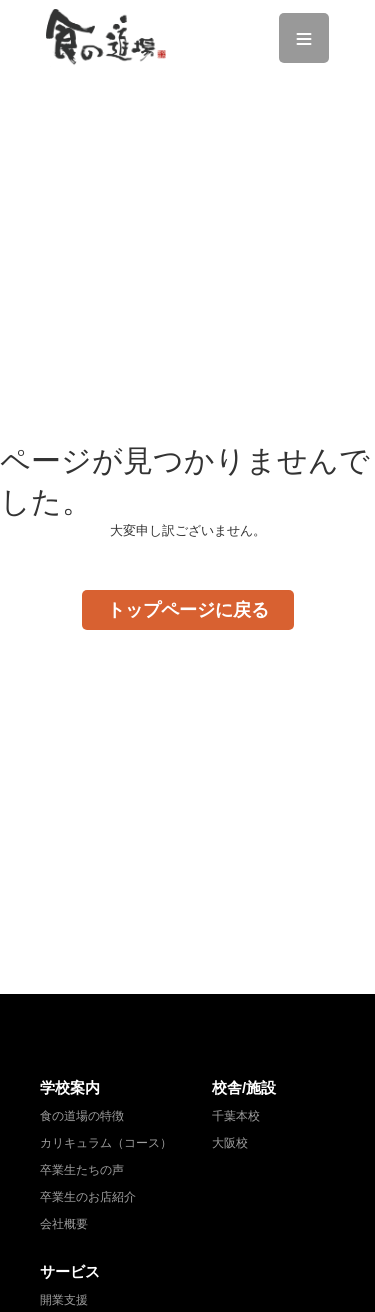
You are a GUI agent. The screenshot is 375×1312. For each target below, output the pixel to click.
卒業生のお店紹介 (88, 1197)
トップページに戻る (188, 610)
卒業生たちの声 (82, 1170)
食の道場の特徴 (82, 1116)
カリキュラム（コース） (106, 1143)
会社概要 (64, 1224)
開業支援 (64, 1300)
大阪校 (230, 1143)
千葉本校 (236, 1116)
